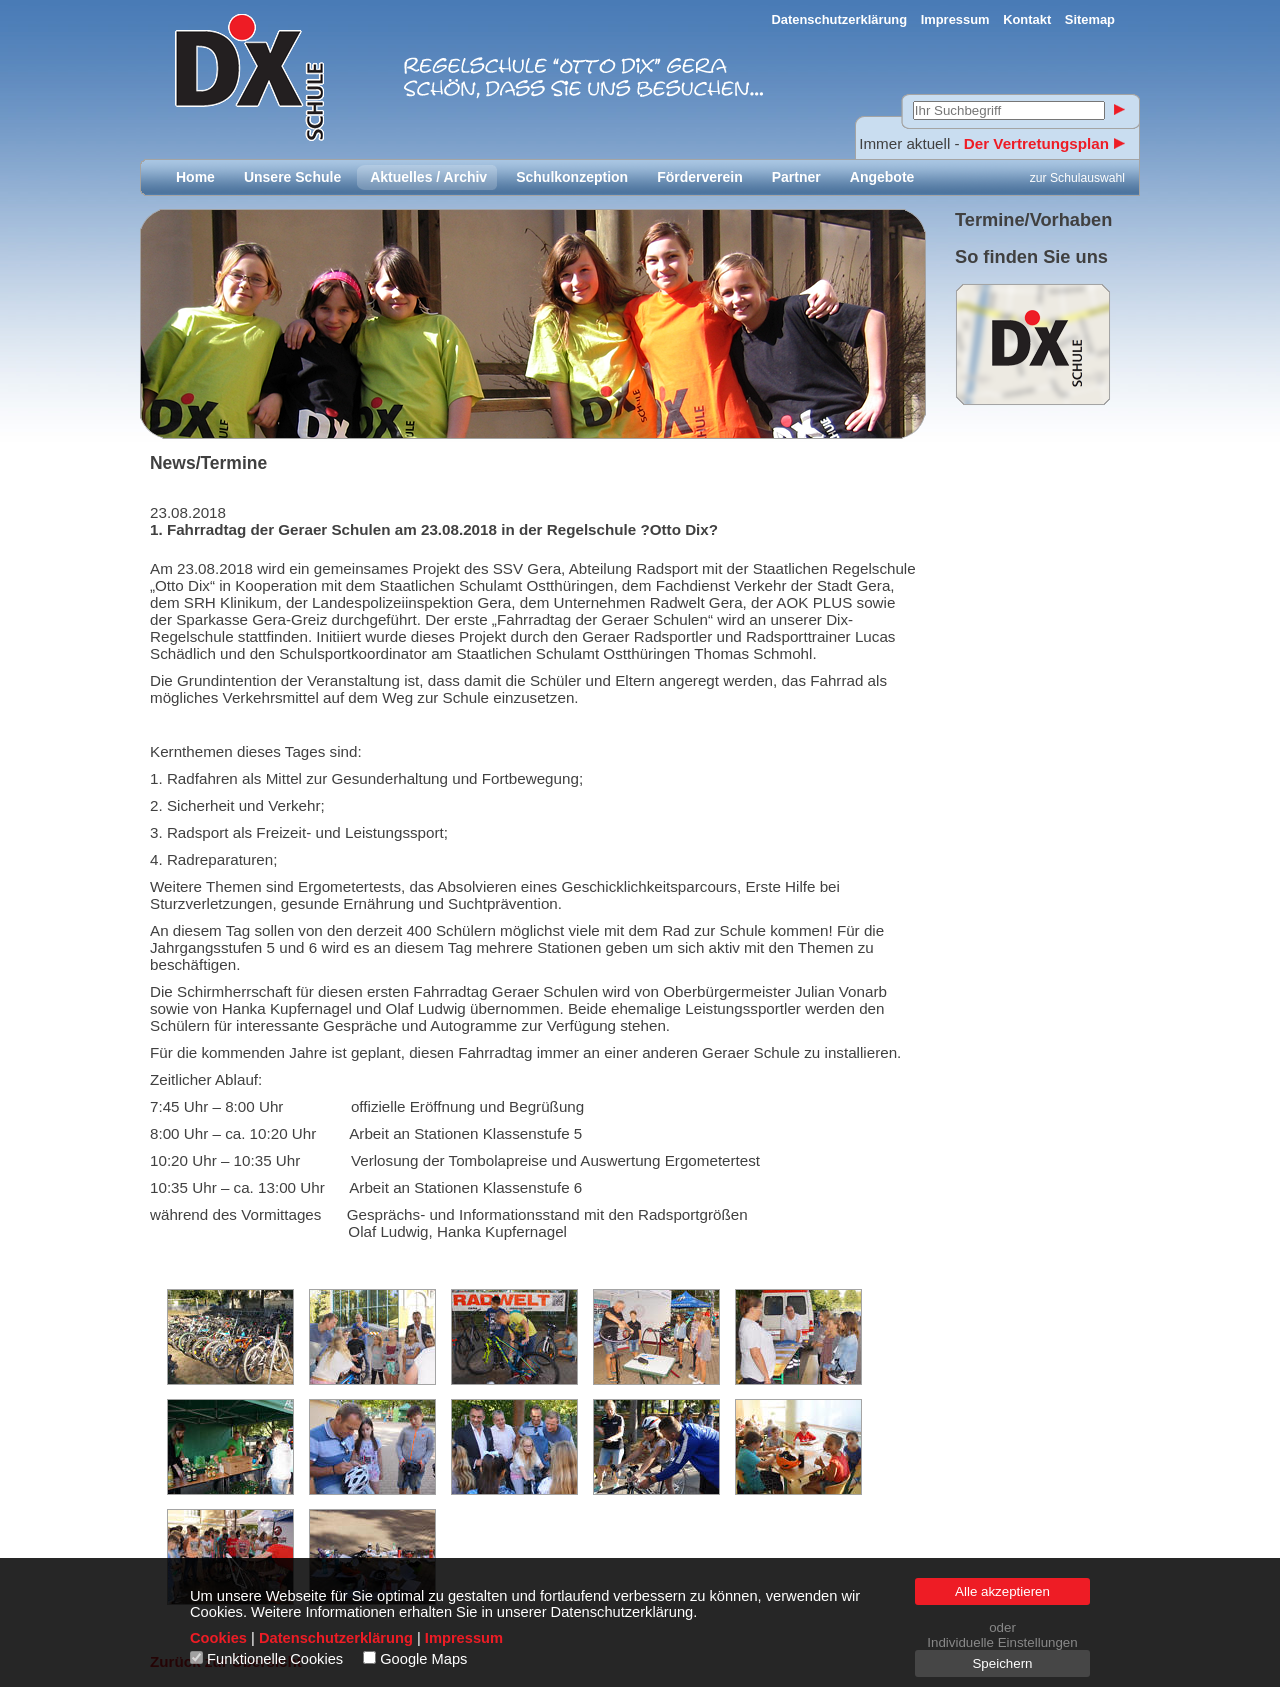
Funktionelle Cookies (275, 1659)
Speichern (1002, 1663)
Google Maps (423, 1659)
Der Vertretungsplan (1044, 143)
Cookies (218, 1638)
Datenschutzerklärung (840, 19)
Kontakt (1027, 19)
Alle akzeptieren (1002, 1591)
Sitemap (1090, 19)
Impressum (955, 19)
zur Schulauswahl (1077, 178)
